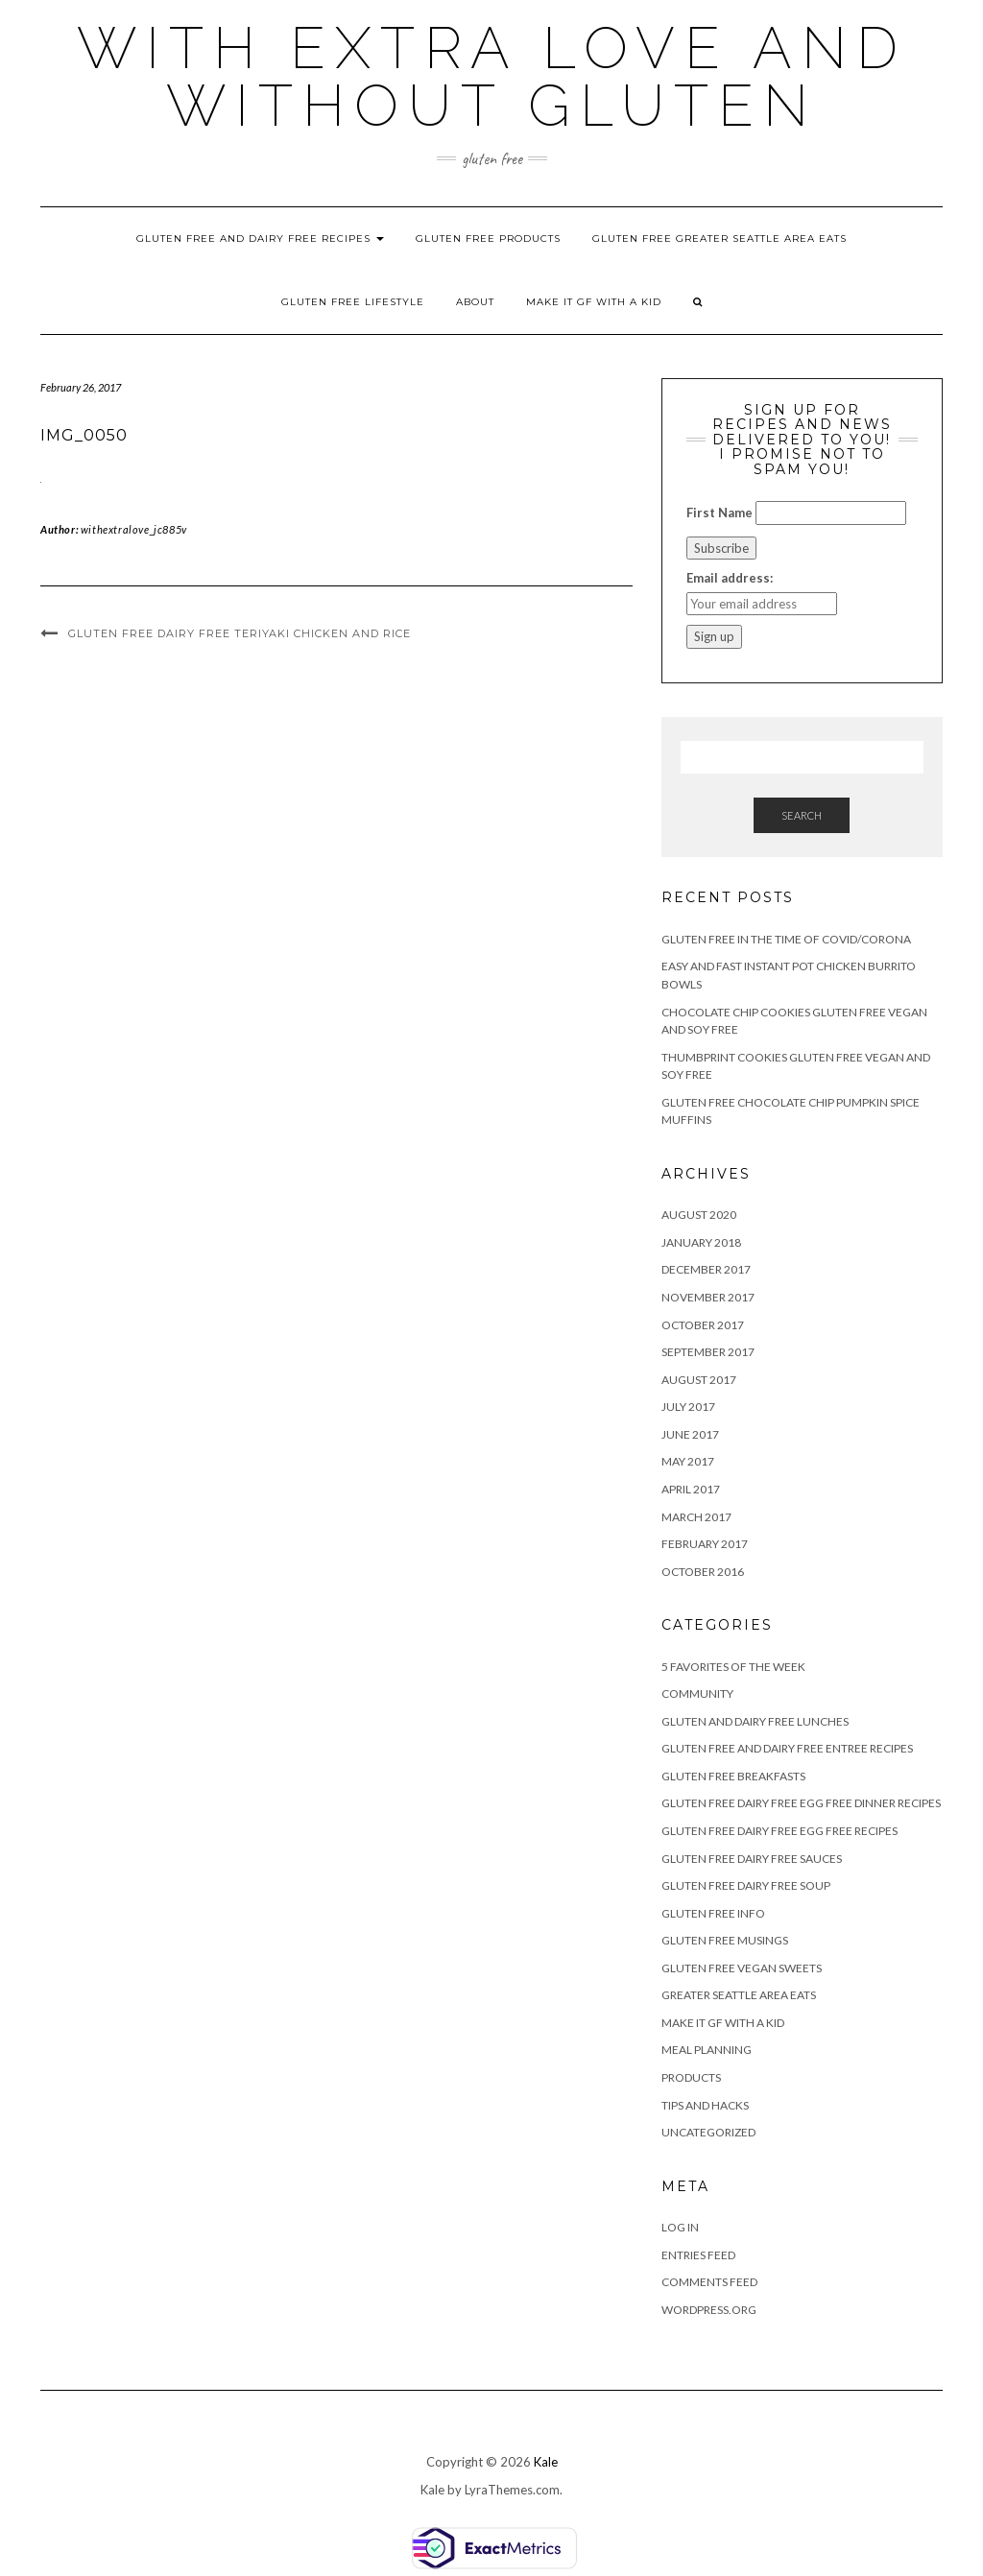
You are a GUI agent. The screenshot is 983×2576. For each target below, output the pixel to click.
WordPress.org (708, 2309)
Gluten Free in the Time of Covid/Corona (786, 939)
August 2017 (698, 1379)
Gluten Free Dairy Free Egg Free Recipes (779, 1831)
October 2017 (702, 1325)
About (475, 302)
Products (691, 2077)
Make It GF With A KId (593, 302)
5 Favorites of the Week (733, 1666)
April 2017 (690, 1489)
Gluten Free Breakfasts (733, 1776)
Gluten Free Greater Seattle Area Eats (719, 238)
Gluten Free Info (713, 1913)
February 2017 (704, 1544)
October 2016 (702, 1571)
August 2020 (698, 1214)
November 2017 (708, 1297)
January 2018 (701, 1242)
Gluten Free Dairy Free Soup (745, 1885)
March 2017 (696, 1517)
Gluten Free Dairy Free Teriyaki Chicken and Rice (239, 633)
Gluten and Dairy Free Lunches (755, 1721)
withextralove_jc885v (134, 529)
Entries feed (698, 2255)
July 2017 (688, 1406)
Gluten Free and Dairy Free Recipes (260, 238)
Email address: (729, 577)
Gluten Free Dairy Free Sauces (751, 1858)
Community (697, 1693)
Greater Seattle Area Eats (738, 1995)
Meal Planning (706, 2049)
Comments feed (709, 2282)
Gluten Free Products (488, 238)
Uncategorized (708, 2132)
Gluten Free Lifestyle (352, 302)
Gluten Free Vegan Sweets (741, 1968)
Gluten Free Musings (724, 1940)
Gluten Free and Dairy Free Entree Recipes (787, 1748)
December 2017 (706, 1269)
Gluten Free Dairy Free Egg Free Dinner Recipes (801, 1803)
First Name (719, 512)
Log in (680, 2227)
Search (801, 815)
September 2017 (708, 1352)
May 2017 (687, 1461)
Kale (546, 2461)
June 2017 (690, 1434)
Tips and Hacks (705, 2105)
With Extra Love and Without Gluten (492, 76)
